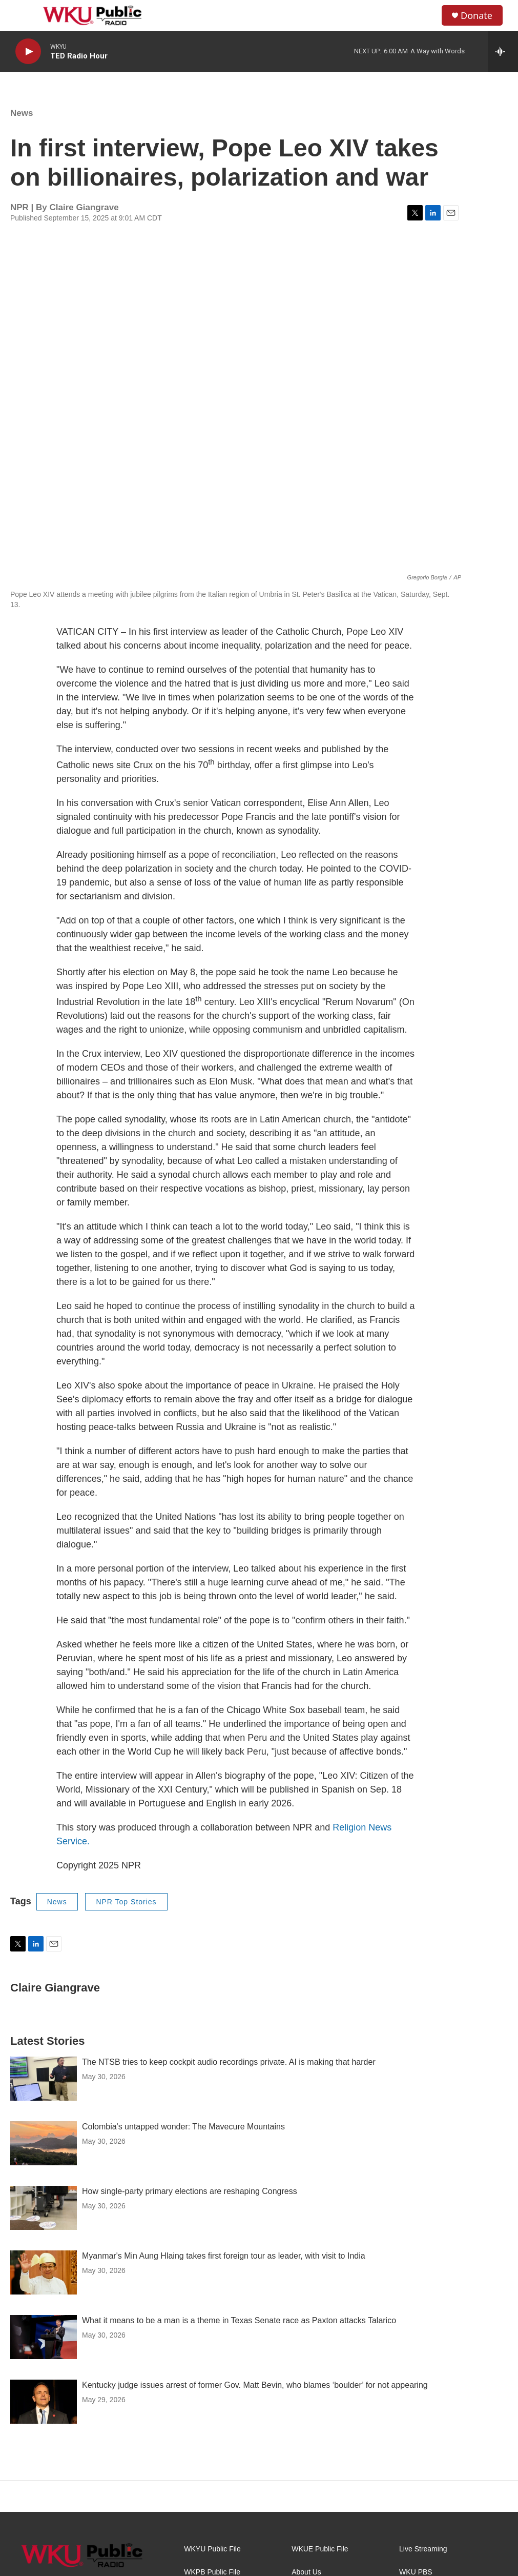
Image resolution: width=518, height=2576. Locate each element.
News (21, 113)
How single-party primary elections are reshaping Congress (189, 2191)
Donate (476, 15)
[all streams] (503, 51)
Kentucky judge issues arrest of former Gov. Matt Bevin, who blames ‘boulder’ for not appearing (255, 2385)
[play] (28, 51)
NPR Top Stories (126, 1902)
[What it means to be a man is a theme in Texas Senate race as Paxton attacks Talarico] (43, 2337)
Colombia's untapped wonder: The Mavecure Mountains (183, 2126)
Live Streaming (423, 2549)
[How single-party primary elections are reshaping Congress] (43, 2208)
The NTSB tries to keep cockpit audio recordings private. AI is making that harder (229, 2062)
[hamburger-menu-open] (25, 15)
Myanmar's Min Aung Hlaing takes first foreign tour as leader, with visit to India (223, 2255)
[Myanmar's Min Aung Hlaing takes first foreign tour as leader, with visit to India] (43, 2272)
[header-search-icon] (425, 15)
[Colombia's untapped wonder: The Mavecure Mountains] (43, 2143)
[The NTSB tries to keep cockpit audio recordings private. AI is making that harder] (43, 2079)
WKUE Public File (320, 2549)
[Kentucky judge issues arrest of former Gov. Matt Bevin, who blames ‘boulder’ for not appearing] (43, 2402)
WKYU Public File (212, 2549)
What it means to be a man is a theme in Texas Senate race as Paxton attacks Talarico (239, 2320)
